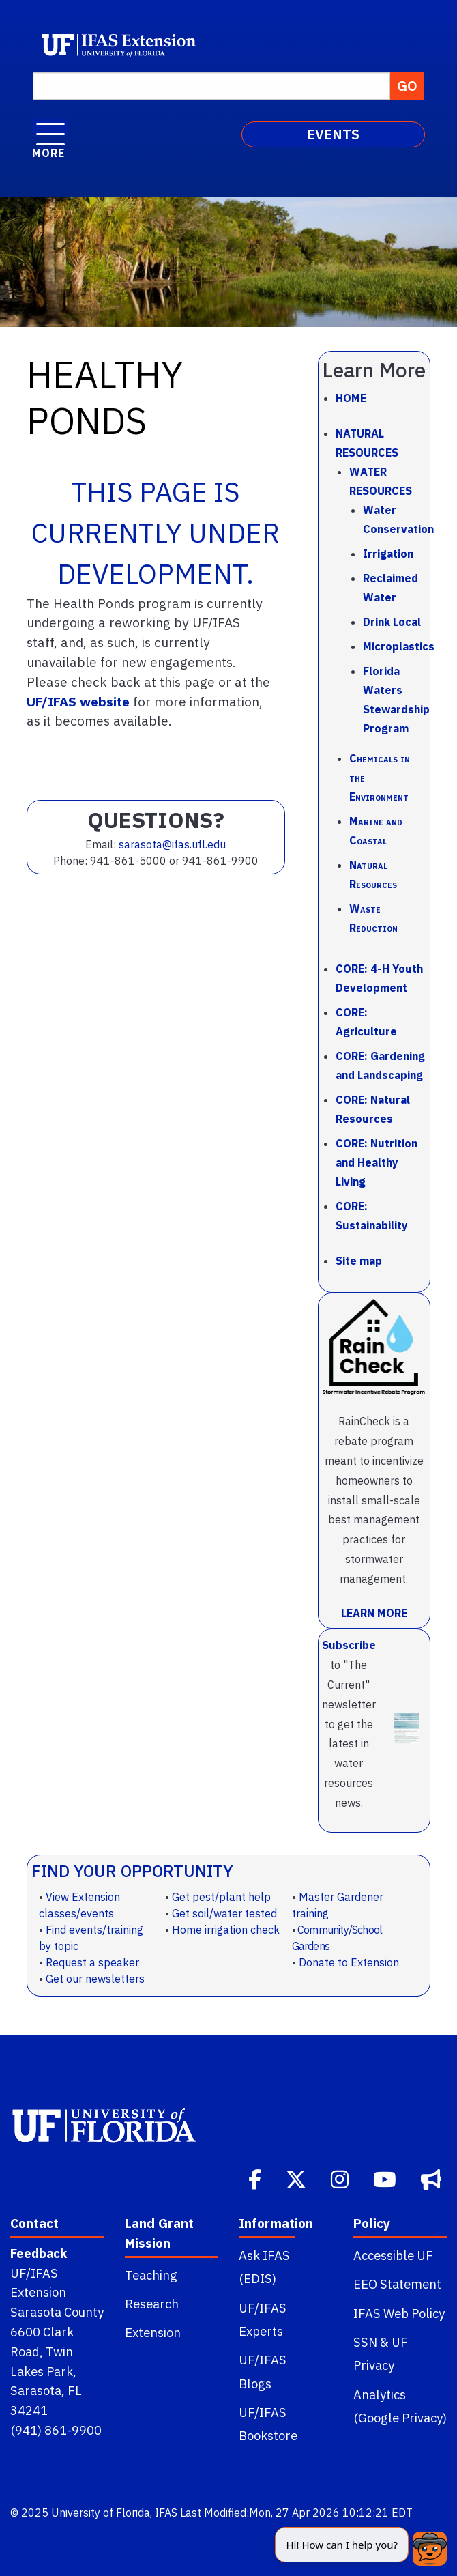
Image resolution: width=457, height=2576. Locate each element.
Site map (359, 1261)
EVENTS (333, 134)
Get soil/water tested (224, 1913)
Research (152, 2303)
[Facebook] (256, 2178)
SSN (365, 2342)
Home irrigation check (226, 1929)
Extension (153, 2332)
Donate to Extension (349, 1962)
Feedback (38, 2253)
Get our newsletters (95, 1979)
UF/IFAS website (78, 701)
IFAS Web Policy (399, 2313)
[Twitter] (297, 2178)
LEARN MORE (374, 1613)
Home (351, 398)
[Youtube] (386, 2178)
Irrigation (388, 553)
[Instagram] (341, 2178)
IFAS (166, 2512)
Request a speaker (92, 1962)
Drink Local (392, 622)
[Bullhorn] (432, 2178)
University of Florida (100, 2512)
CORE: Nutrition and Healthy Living (376, 1162)
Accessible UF (393, 2255)
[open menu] (50, 127)
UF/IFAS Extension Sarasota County (57, 2293)
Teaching (151, 2275)
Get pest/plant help (221, 1897)
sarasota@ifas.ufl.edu (172, 844)
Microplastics (398, 646)
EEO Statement (397, 2284)
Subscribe (349, 1645)
